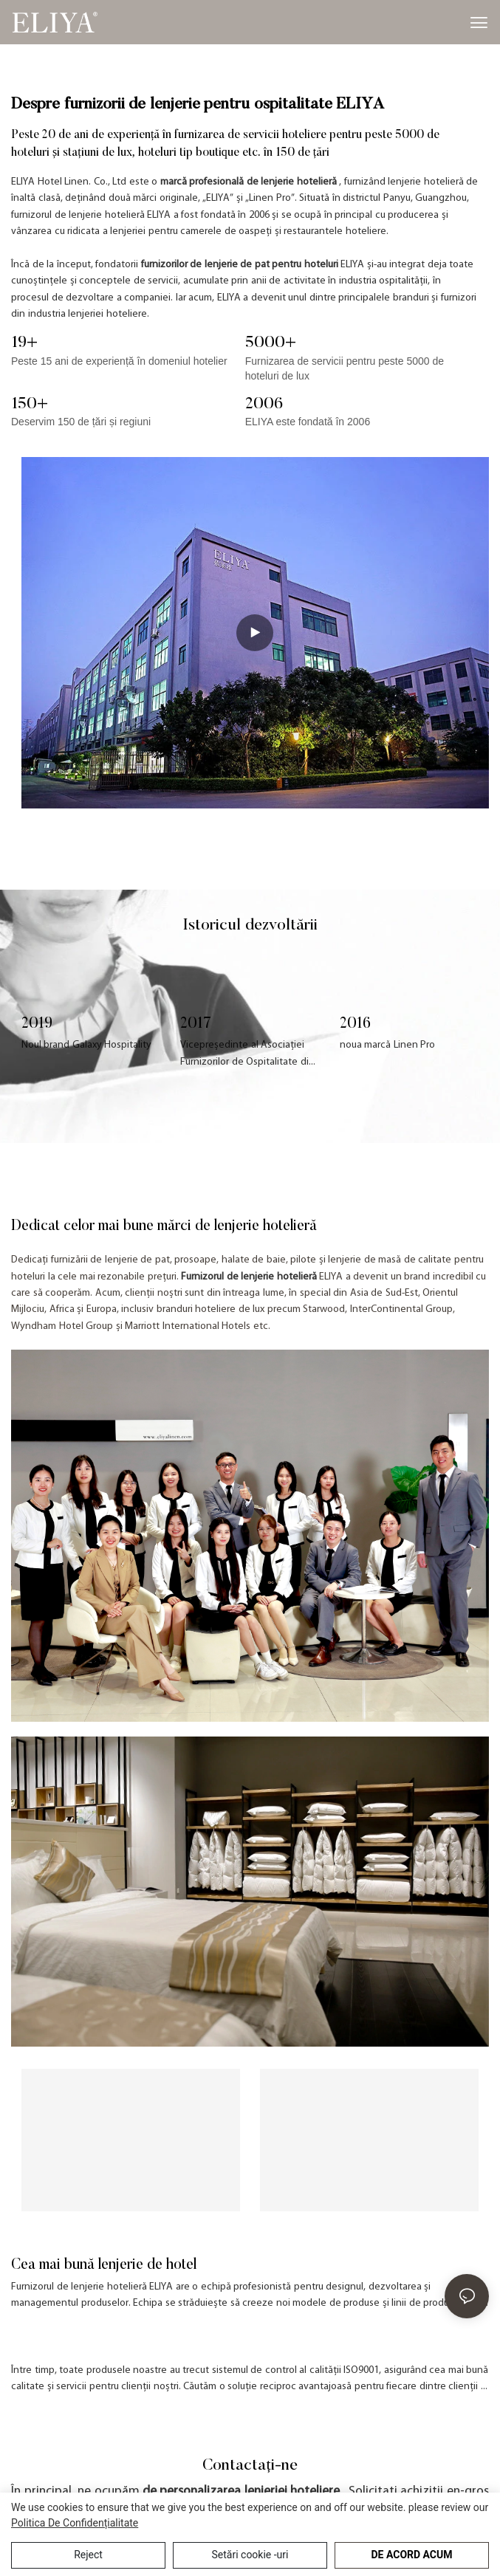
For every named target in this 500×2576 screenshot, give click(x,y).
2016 (355, 1024)
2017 (195, 1024)
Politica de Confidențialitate (74, 2523)
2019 (36, 1024)
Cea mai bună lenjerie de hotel (103, 2265)
